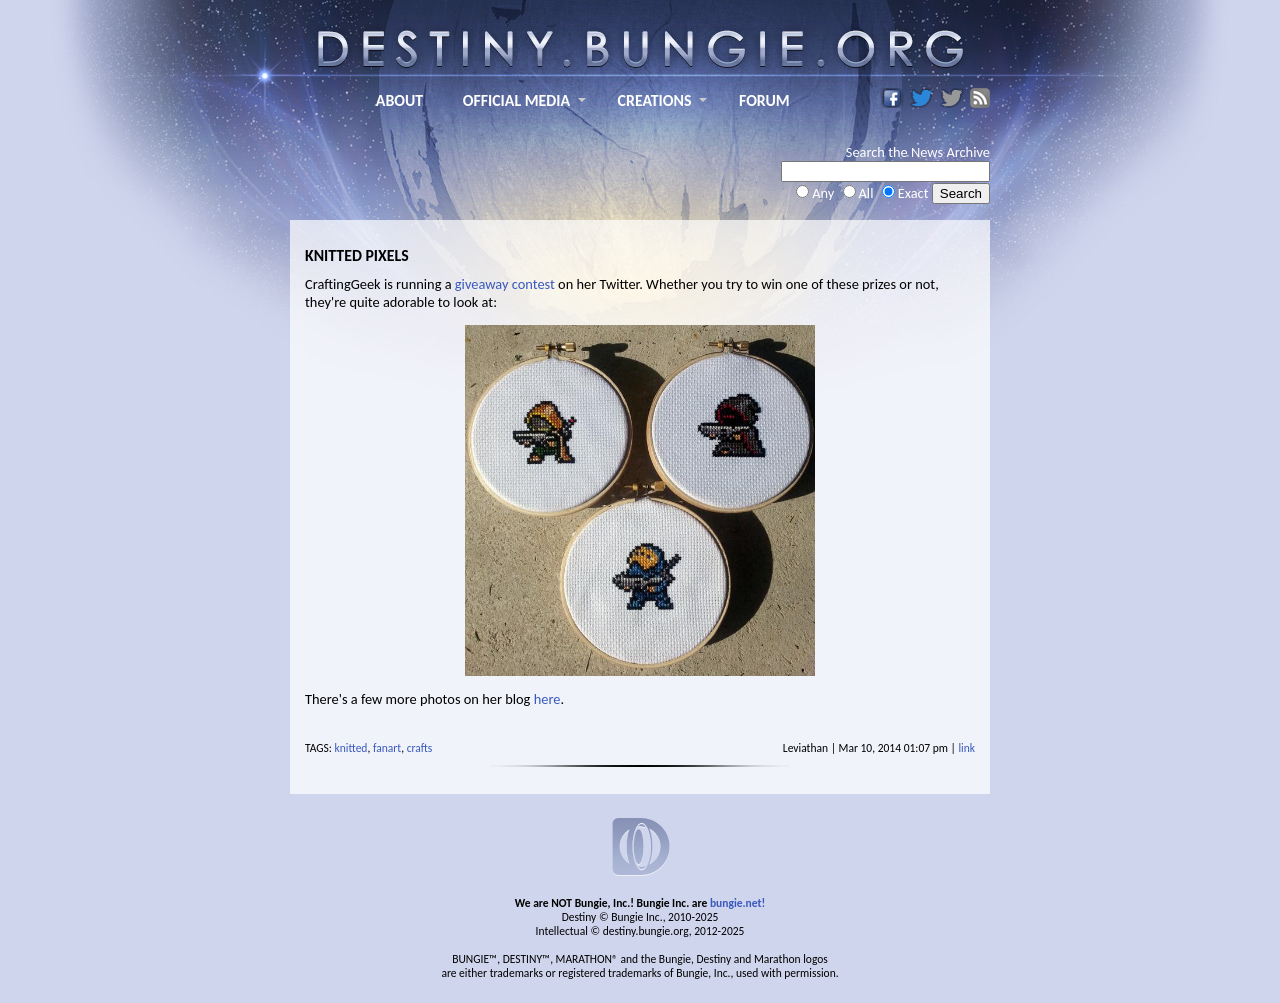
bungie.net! (737, 903)
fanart (387, 748)
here (547, 699)
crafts (420, 748)
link (966, 748)
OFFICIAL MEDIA (516, 100)
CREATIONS (655, 100)
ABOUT (399, 100)
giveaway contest (505, 284)
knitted (351, 748)
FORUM (764, 100)
